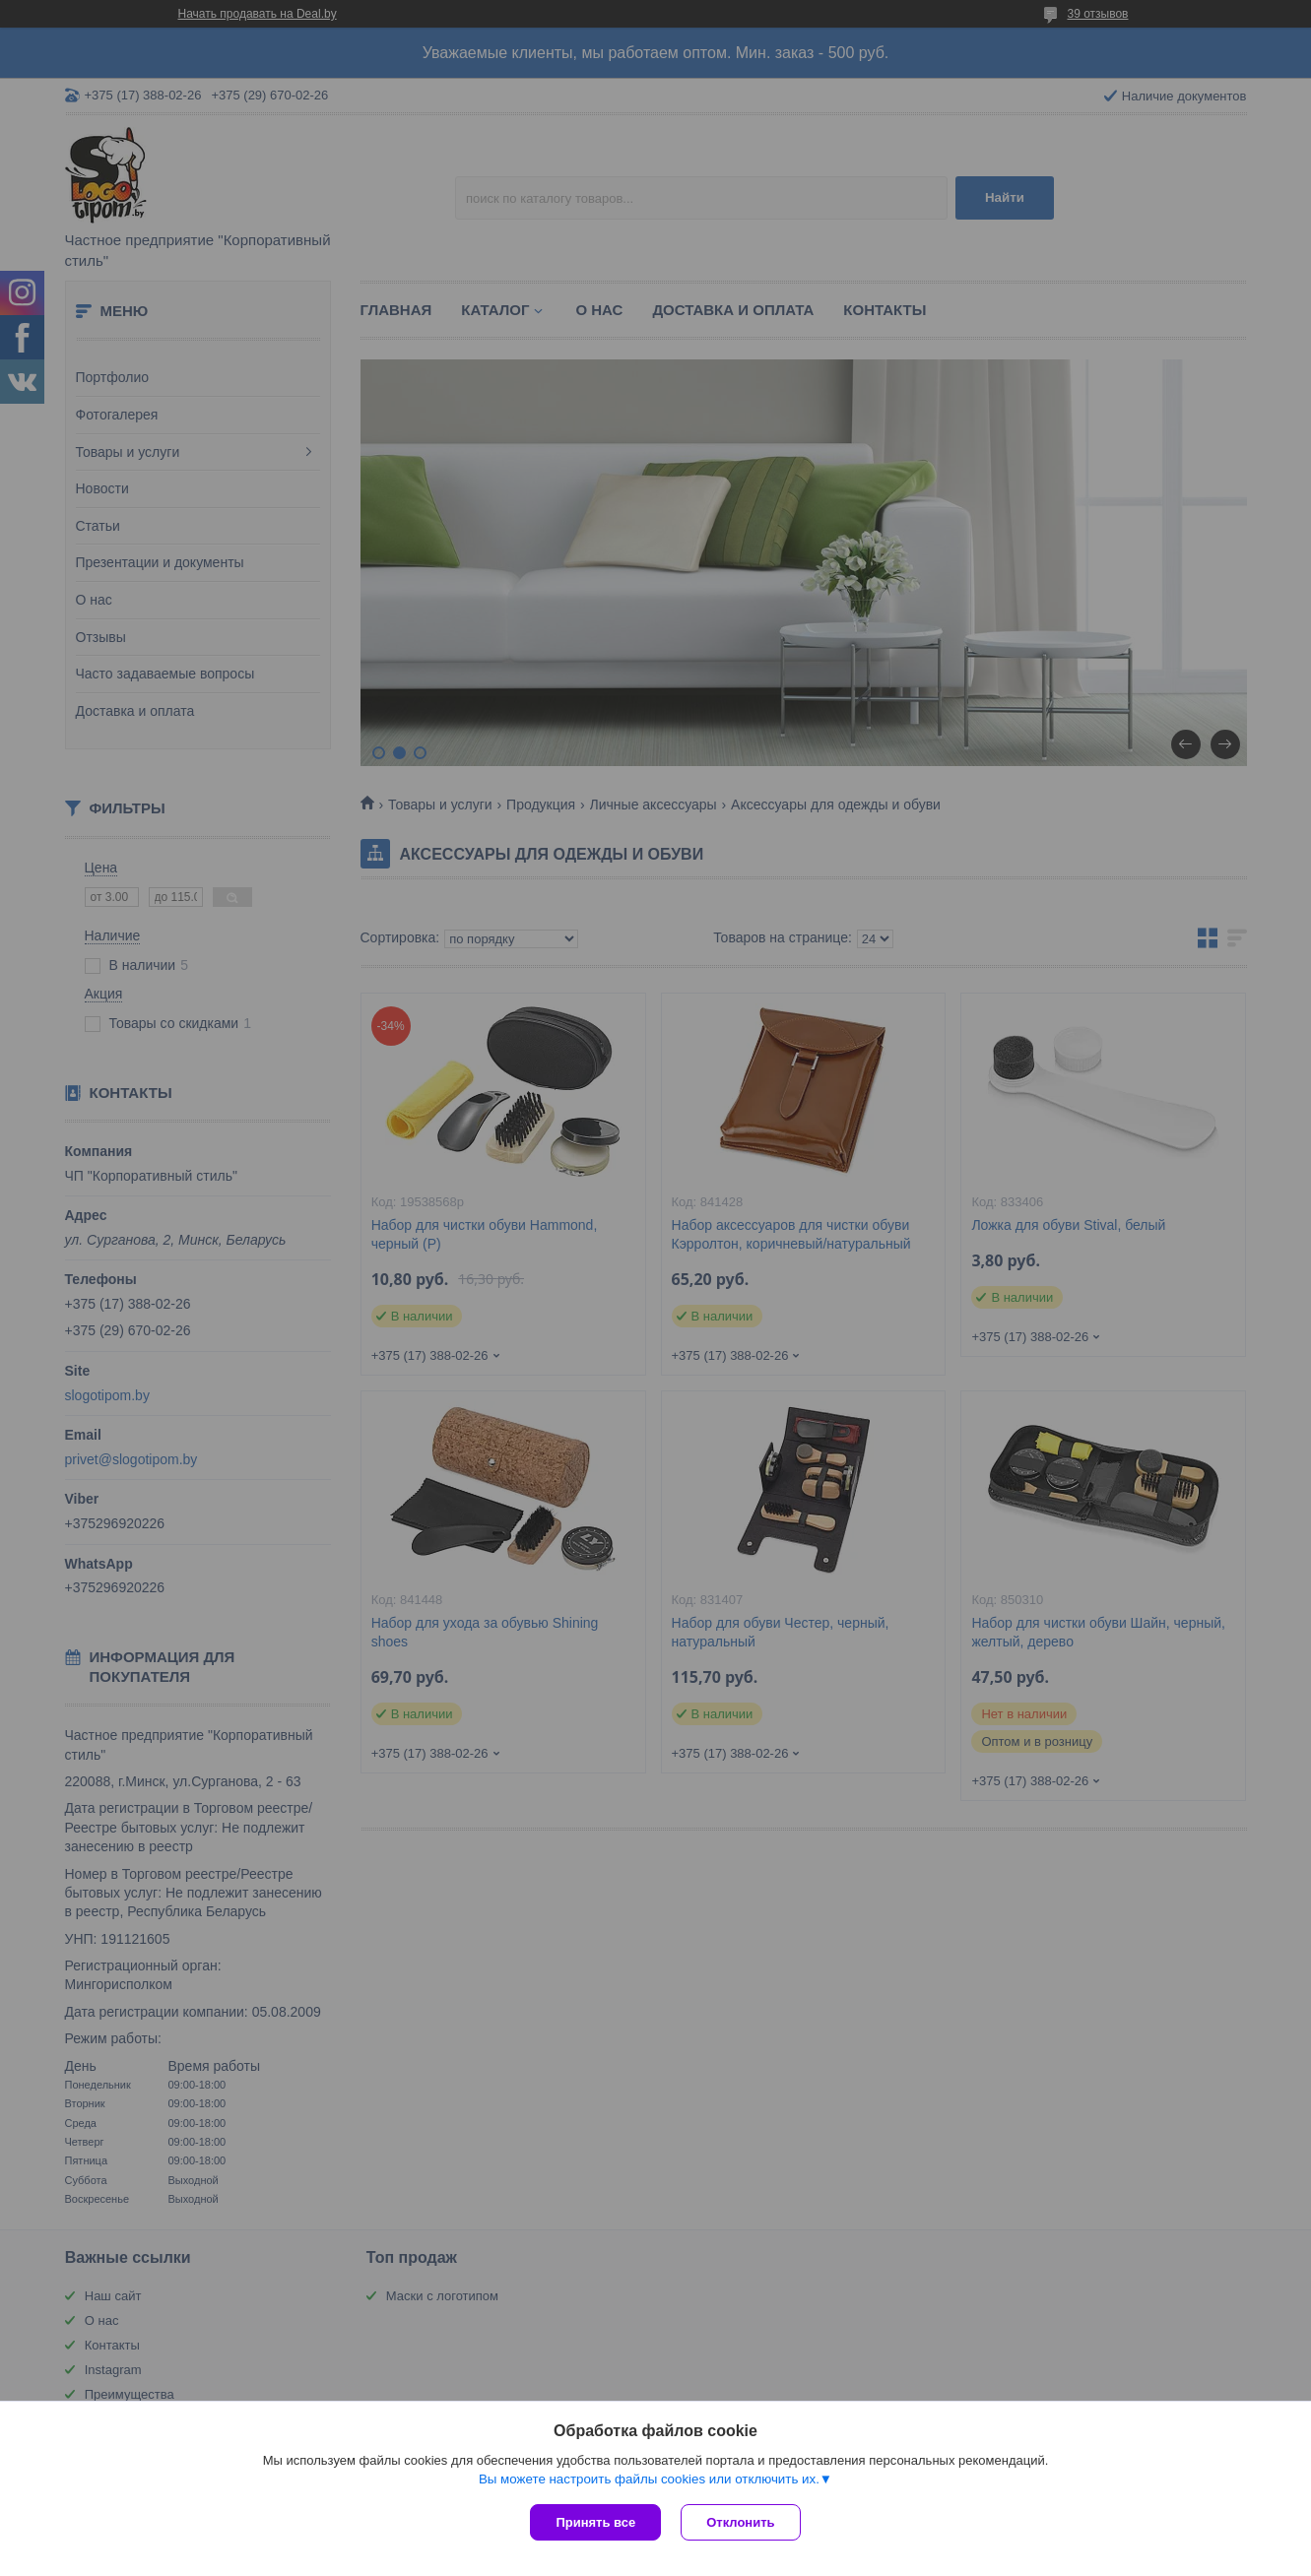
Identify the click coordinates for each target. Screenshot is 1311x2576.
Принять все (595, 2522)
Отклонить (740, 2522)
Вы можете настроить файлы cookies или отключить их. (649, 2479)
